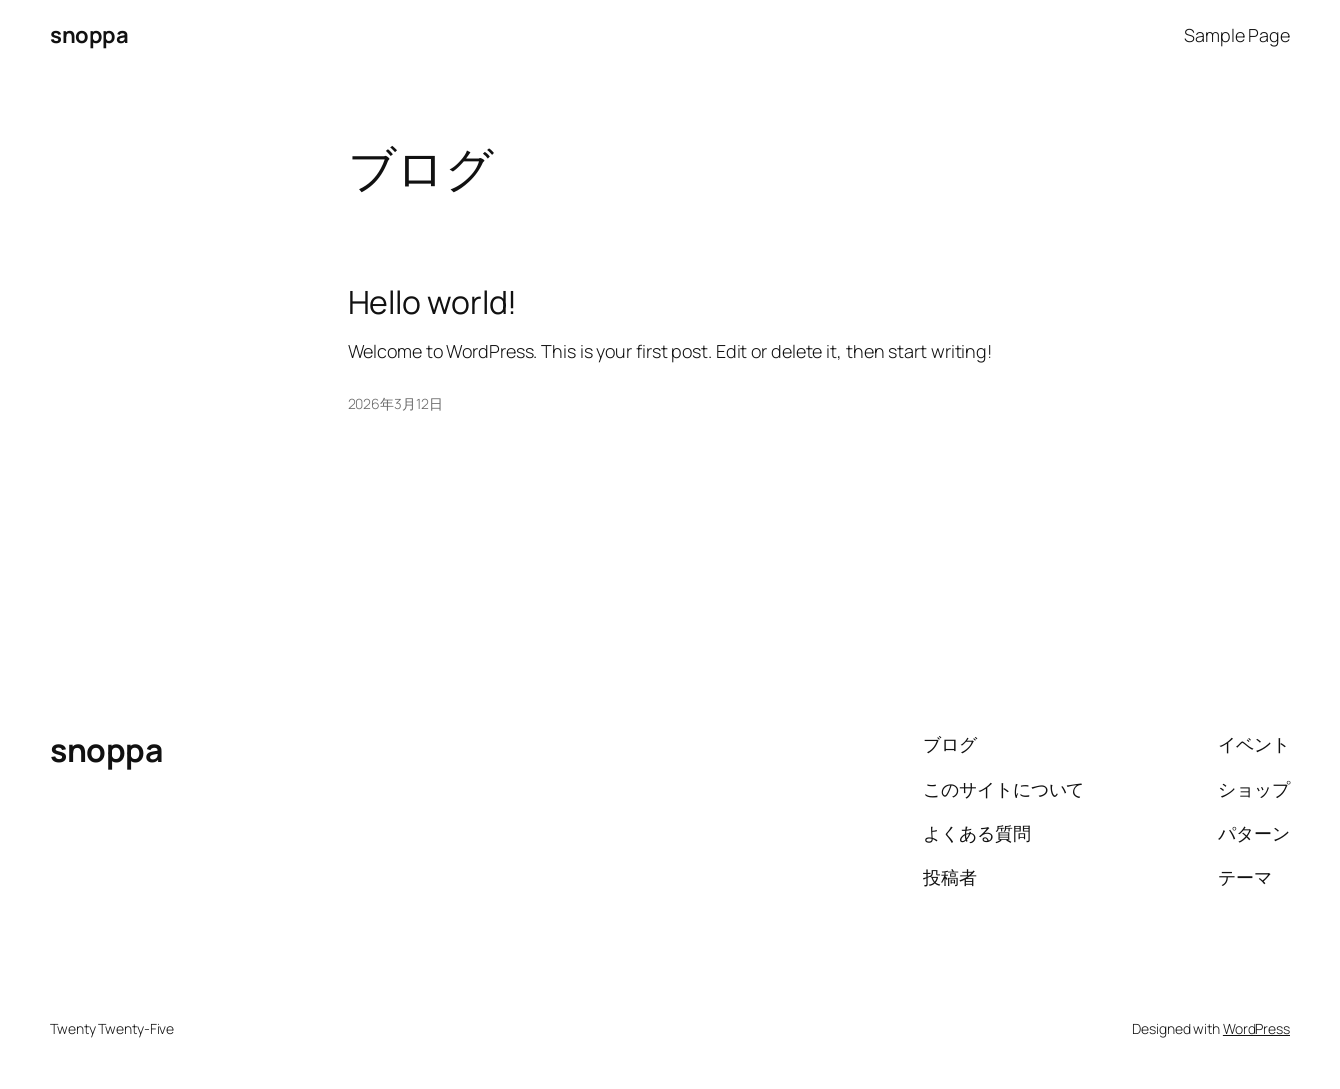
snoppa (89, 35)
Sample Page (1237, 35)
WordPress (1256, 1028)
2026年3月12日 (395, 403)
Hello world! (433, 302)
